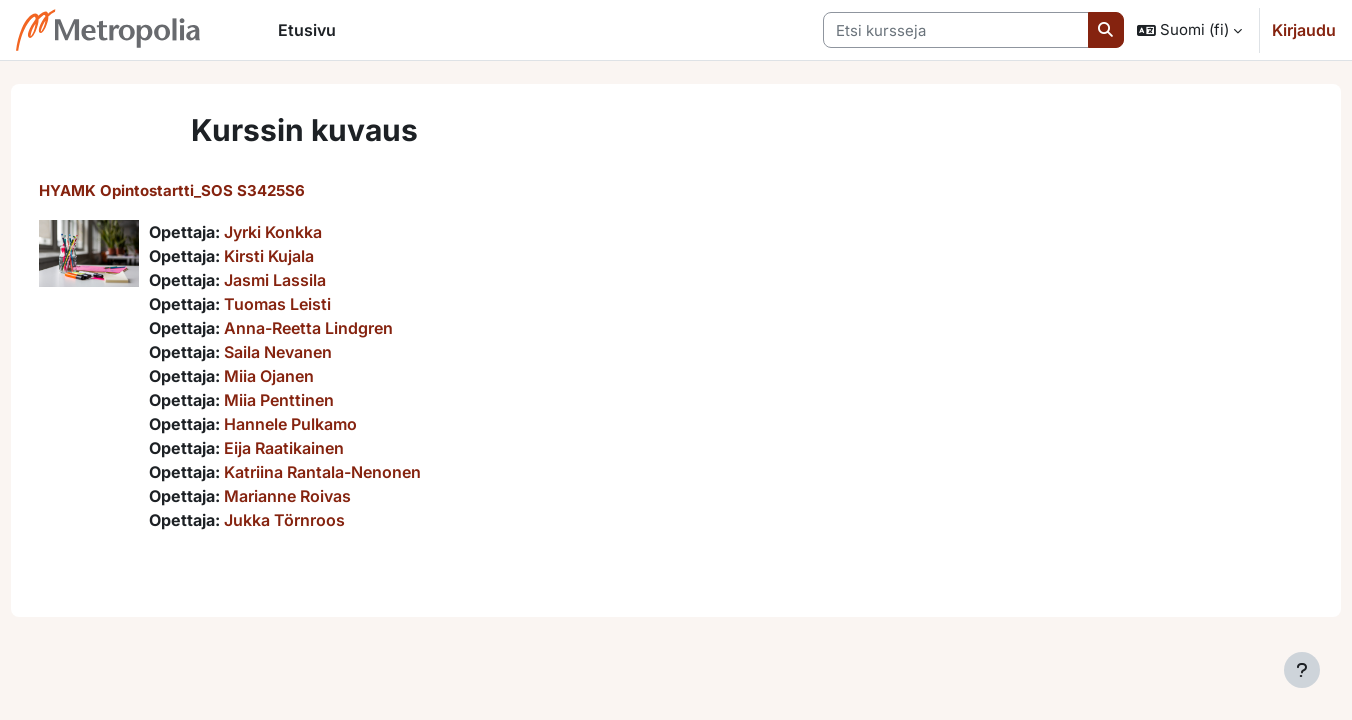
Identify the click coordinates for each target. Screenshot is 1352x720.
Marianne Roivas (324, 496)
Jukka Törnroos (321, 520)
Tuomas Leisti (314, 304)
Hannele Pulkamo (327, 424)
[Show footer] (1302, 670)
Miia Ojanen (306, 376)
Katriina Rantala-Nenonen (359, 472)
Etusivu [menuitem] (307, 30)
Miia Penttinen (316, 400)
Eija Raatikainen (321, 448)
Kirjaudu (1304, 30)
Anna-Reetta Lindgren (345, 328)
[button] (1189, 30)
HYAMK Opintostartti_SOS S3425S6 (209, 190)
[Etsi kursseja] (956, 30)
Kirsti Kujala (306, 256)
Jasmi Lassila (312, 280)
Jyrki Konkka (310, 232)
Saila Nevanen (315, 352)
